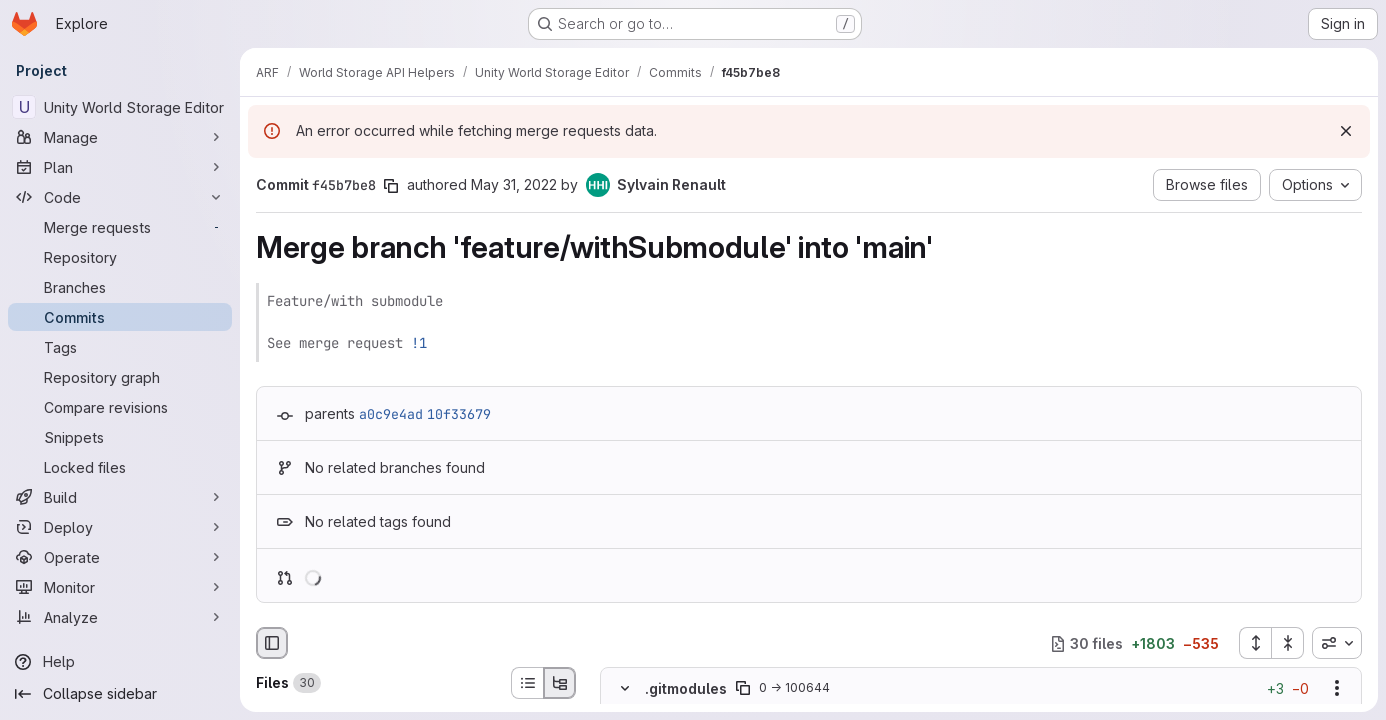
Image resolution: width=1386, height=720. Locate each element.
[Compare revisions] (120, 407)
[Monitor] (120, 587)
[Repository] (120, 257)
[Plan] (120, 167)
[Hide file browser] (272, 643)
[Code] (120, 197)
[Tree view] (560, 683)
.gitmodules (686, 688)
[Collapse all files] (1288, 643)
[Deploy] (120, 527)
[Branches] (120, 287)
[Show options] (1337, 689)
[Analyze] (120, 617)
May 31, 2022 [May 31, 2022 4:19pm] (514, 184)
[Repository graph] (120, 377)
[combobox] (1337, 643)
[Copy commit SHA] (391, 186)
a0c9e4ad (391, 414)
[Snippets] (120, 437)
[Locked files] (120, 467)
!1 (419, 343)
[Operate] (120, 557)
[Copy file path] (743, 689)
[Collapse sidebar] (120, 694)
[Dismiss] (1346, 131)
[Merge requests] (120, 227)
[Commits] (120, 317)
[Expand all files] (1255, 643)
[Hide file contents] (625, 689)
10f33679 (459, 414)
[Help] (120, 662)
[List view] (527, 683)
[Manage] (120, 137)
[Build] (120, 497)
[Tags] (120, 347)
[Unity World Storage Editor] (120, 107)
